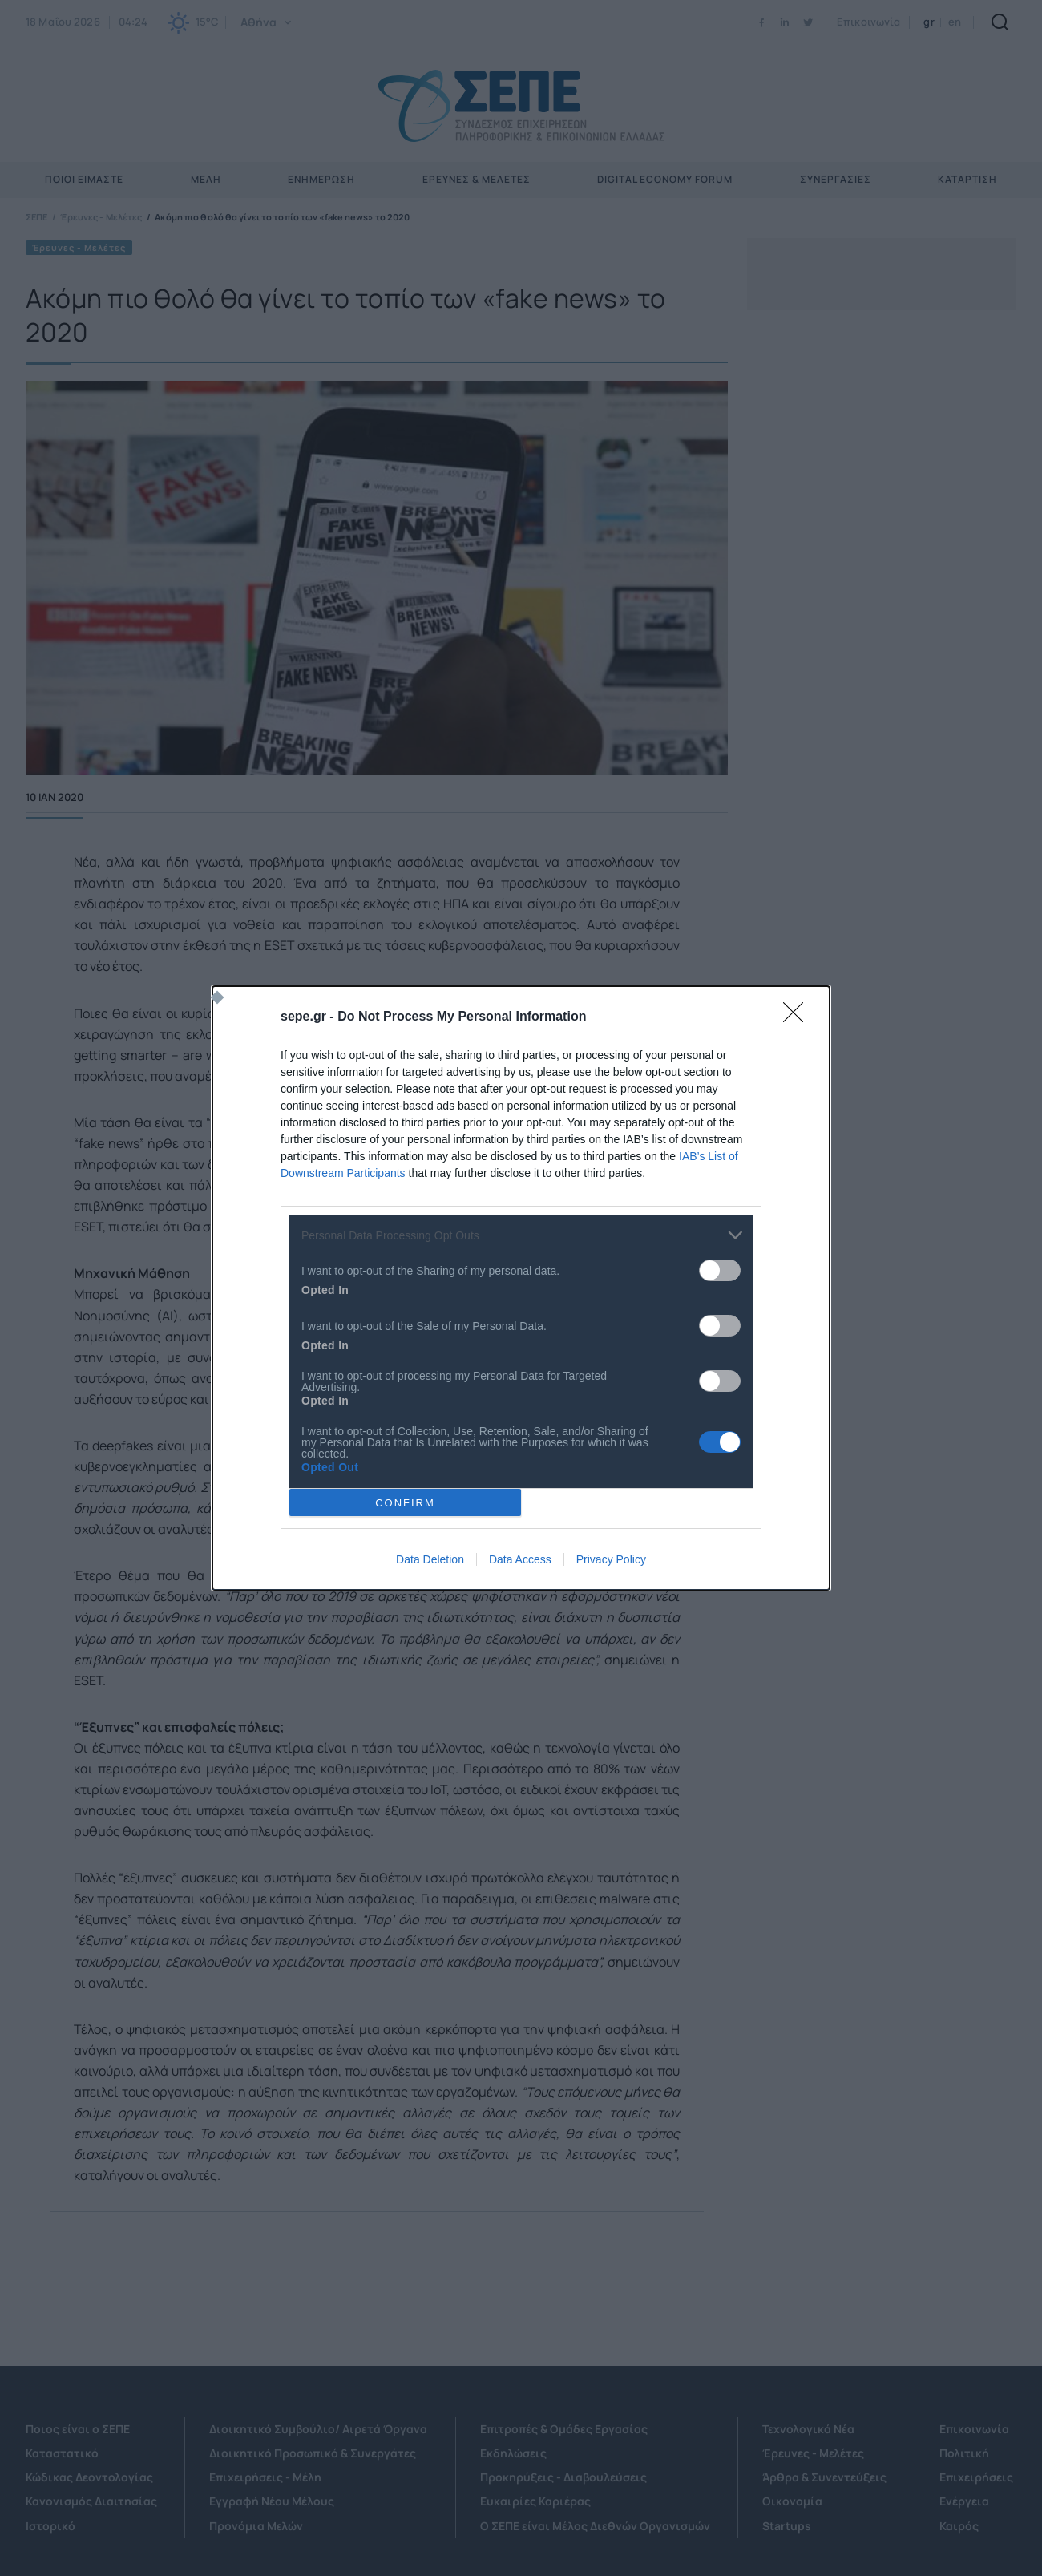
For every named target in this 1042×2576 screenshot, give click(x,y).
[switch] (720, 1270)
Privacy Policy (611, 1559)
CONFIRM (405, 1503)
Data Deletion (430, 1559)
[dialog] (521, 1288)
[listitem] (521, 1235)
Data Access (520, 1559)
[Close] (798, 1017)
